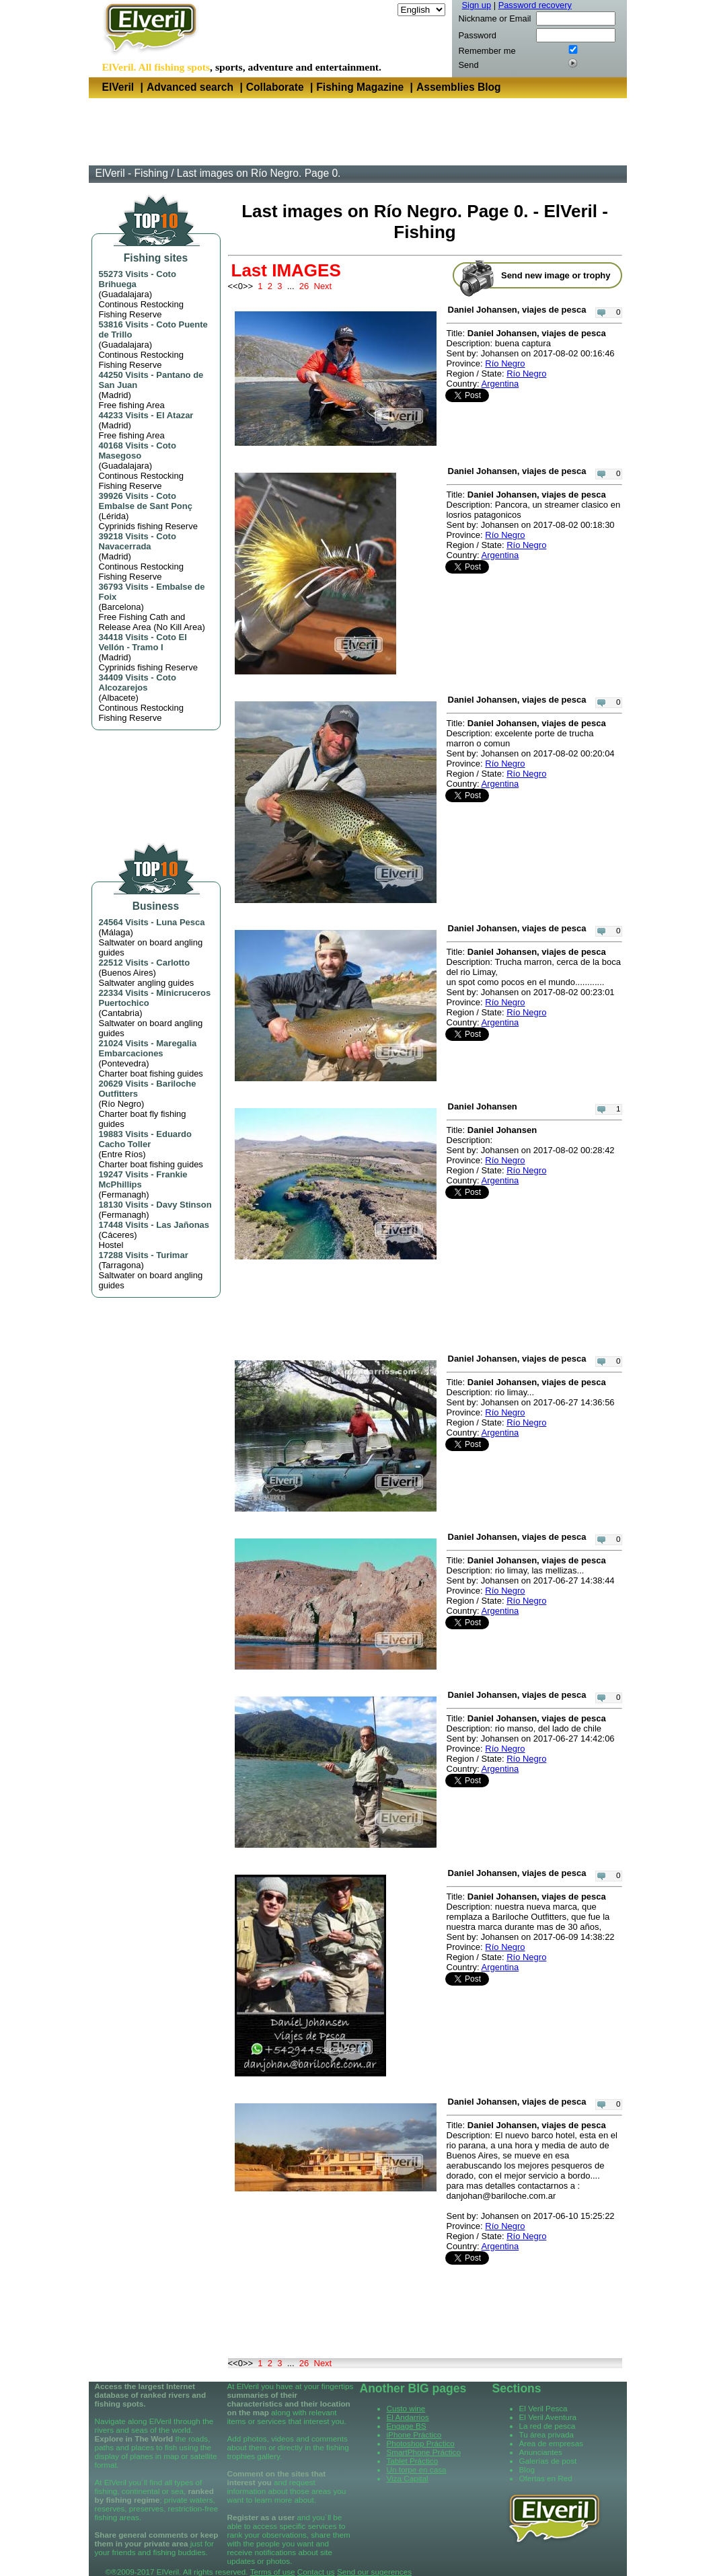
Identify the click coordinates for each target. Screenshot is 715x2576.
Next (323, 286)
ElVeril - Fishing (132, 173)
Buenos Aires (127, 973)
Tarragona (121, 1265)
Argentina (500, 384)
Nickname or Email (495, 18)
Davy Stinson (183, 1205)
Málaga (116, 932)
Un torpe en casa (417, 2469)
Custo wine (406, 2408)
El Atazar (174, 415)
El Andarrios (408, 2417)
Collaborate (275, 87)
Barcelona (121, 607)
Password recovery (535, 5)
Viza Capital (407, 2478)
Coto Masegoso (137, 450)
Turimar (172, 1255)
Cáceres (118, 1235)
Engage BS (406, 2425)
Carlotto (173, 963)
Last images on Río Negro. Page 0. (259, 173)
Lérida (114, 516)
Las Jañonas (182, 1225)
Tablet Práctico (413, 2460)
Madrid (115, 395)
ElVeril (118, 87)
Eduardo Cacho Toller (145, 1139)
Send (469, 65)
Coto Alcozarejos (137, 682)
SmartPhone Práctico (424, 2452)
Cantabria (120, 1013)
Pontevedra (124, 1063)
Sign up (477, 5)
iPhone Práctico (414, 2434)
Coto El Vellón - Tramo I (143, 642)
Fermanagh (124, 1194)
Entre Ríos (122, 1154)
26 (304, 286)
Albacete (119, 698)
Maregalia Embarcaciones (148, 1048)
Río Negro (121, 1104)
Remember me (487, 51)
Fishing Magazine (360, 87)
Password (477, 35)
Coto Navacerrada (137, 541)
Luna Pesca (180, 922)
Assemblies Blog (458, 87)
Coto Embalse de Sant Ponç (145, 501)
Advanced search (190, 87)
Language (375, 10)
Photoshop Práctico (421, 2443)
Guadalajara (125, 294)
